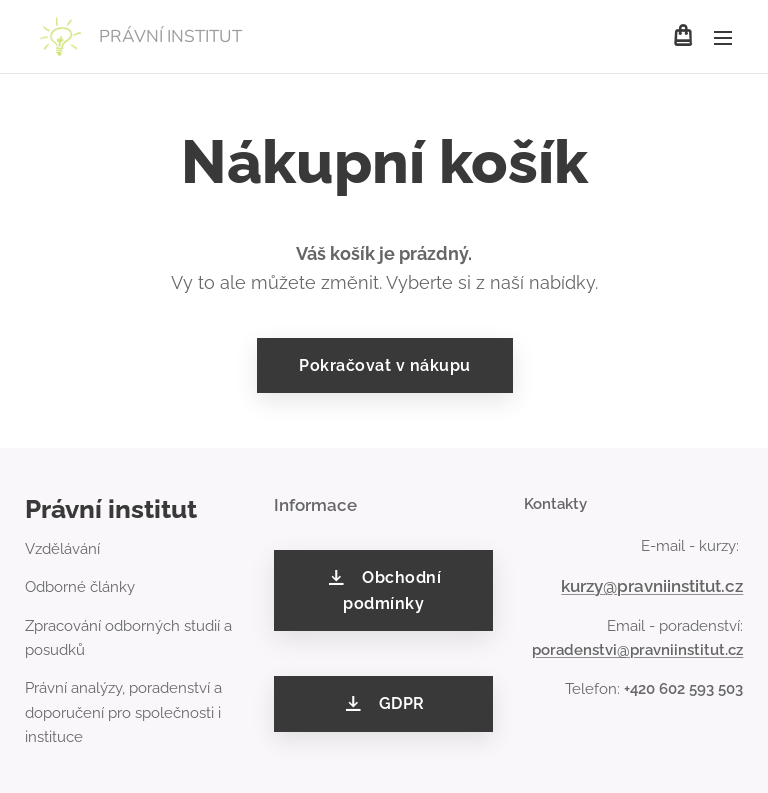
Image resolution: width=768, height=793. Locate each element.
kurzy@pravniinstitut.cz (652, 586)
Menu (723, 38)
